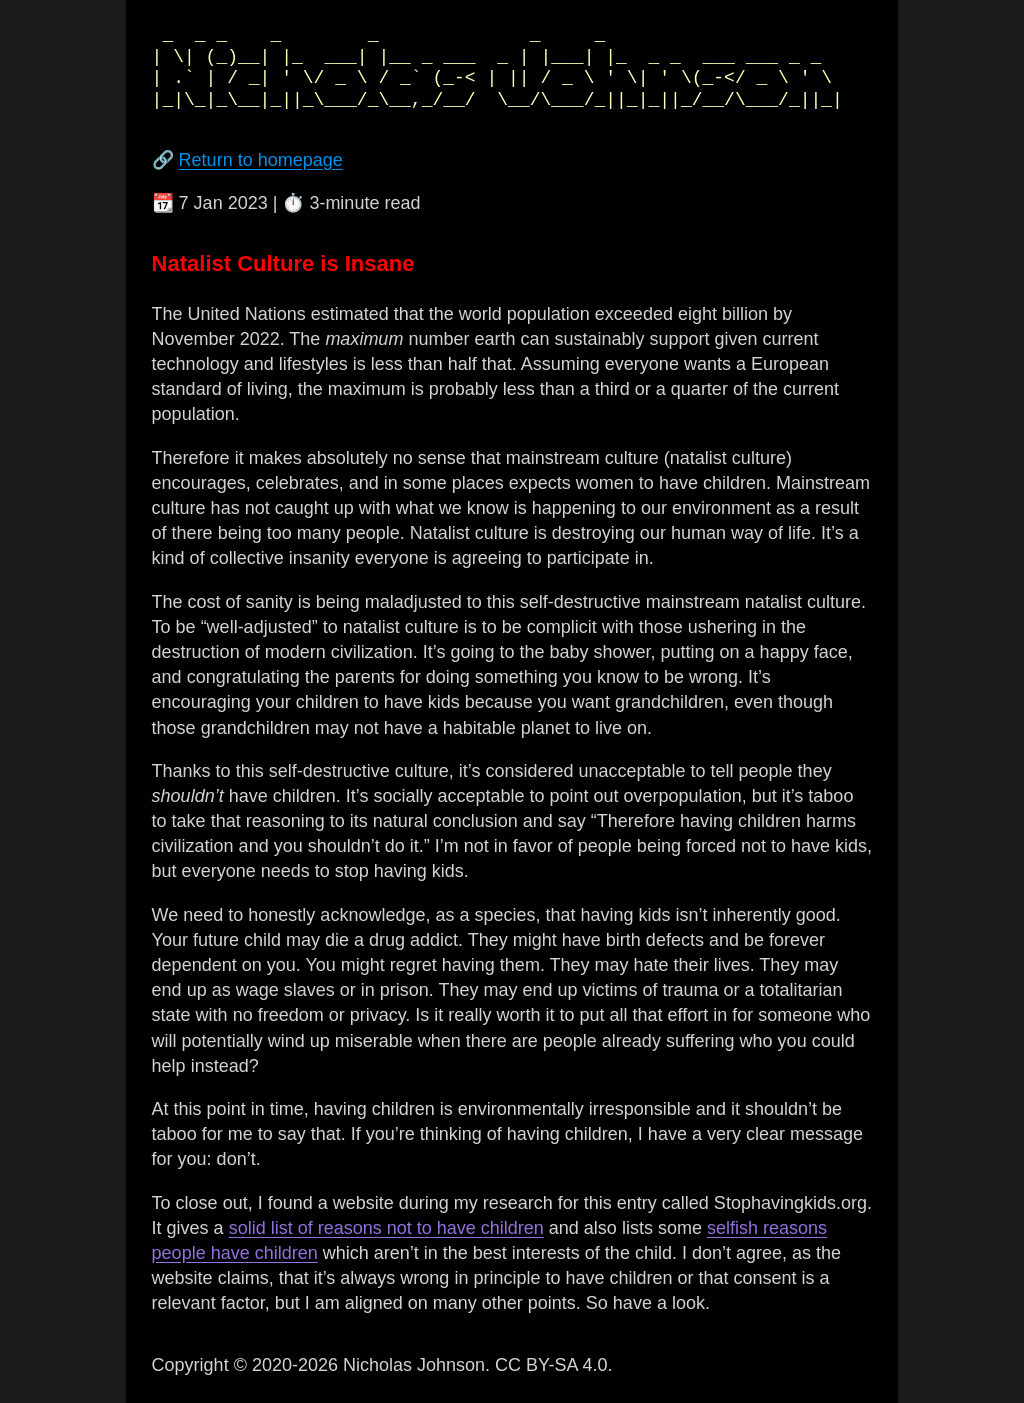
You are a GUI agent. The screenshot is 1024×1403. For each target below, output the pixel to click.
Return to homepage (261, 160)
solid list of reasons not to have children (386, 1228)
